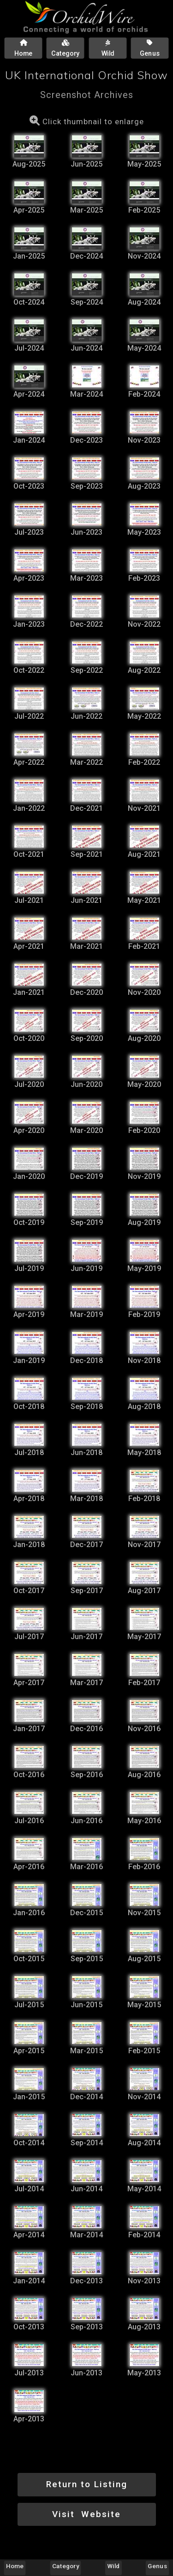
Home (15, 2566)
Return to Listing (86, 2484)
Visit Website (86, 2514)
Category (65, 2566)
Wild (113, 2566)
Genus (157, 2566)
